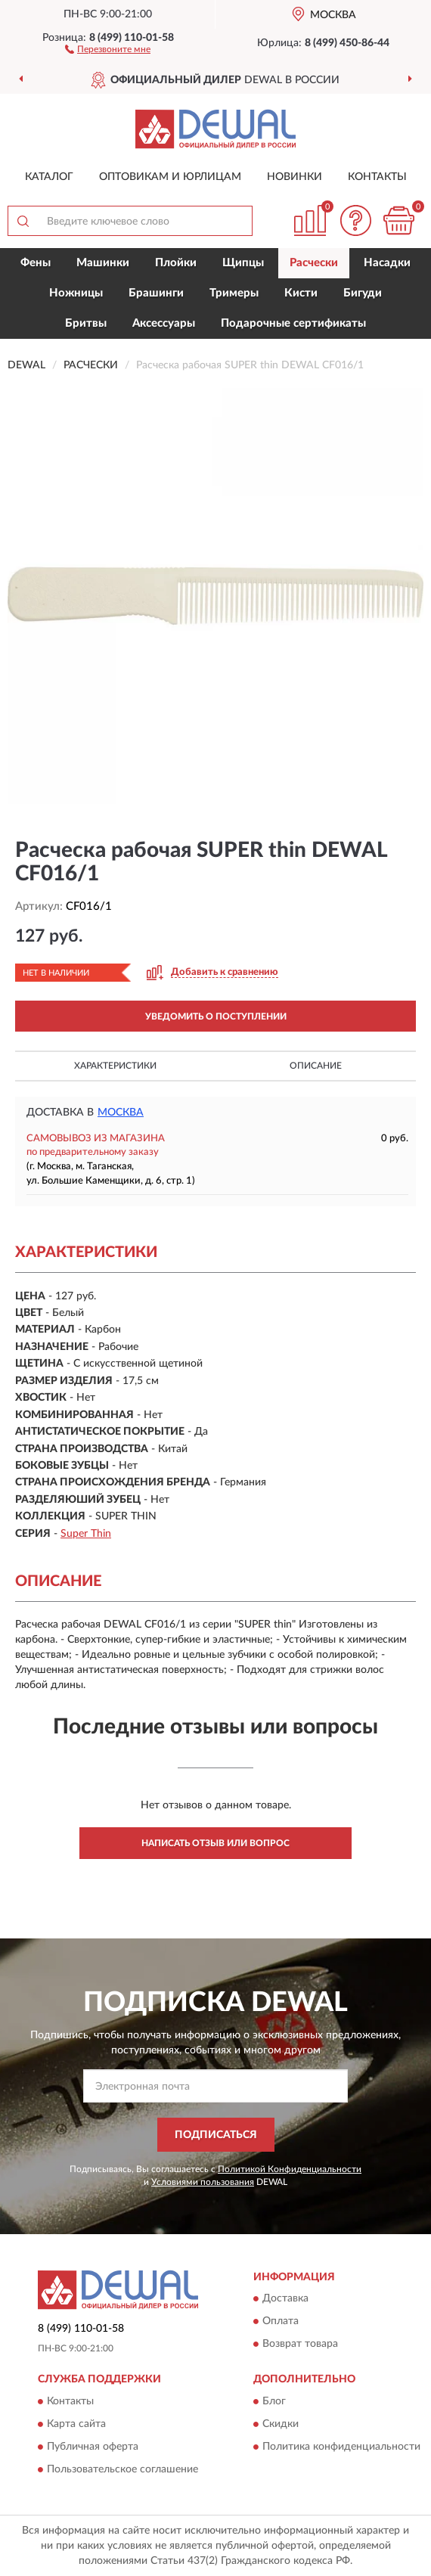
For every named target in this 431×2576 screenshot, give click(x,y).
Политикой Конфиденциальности (289, 2169)
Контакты (377, 177)
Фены (35, 262)
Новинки (294, 177)
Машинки (102, 262)
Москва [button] (121, 1112)
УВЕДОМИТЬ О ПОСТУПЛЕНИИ (216, 1016)
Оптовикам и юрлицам (170, 177)
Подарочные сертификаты (293, 323)
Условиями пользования (202, 2181)
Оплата (280, 2322)
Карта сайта (76, 2424)
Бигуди (362, 293)
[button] (107, 48)
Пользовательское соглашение (122, 2469)
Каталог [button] (49, 177)
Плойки (176, 262)
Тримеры (234, 293)
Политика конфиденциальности (341, 2446)
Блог (274, 2401)
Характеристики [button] (115, 1065)
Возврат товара (300, 2344)
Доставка (285, 2299)
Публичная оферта (92, 2446)
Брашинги (156, 293)
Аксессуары (163, 323)
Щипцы (243, 262)
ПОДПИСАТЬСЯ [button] (216, 2135)
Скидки (280, 2424)
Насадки (387, 262)
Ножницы (76, 293)
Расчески (314, 262)
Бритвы (86, 323)
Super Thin (85, 1534)
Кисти (301, 293)
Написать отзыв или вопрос (215, 1843)
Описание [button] (316, 1065)
